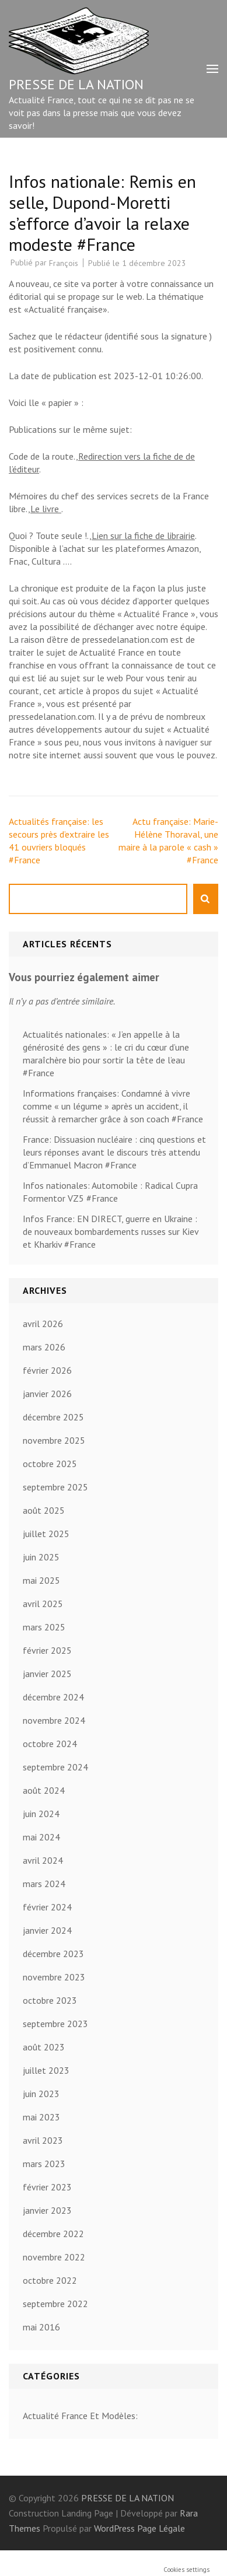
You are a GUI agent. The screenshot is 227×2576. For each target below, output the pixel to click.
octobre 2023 (50, 2000)
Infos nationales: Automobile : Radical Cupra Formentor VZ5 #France (110, 1192)
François (63, 263)
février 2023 (47, 2187)
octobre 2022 (50, 2280)
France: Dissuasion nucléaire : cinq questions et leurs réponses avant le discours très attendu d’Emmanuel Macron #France (114, 1152)
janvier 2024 (47, 1930)
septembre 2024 (55, 1767)
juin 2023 (41, 2093)
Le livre (45, 508)
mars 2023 (44, 2163)
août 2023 (44, 2047)
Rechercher (205, 899)
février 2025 (47, 1650)
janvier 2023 (47, 2210)
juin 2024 (41, 1813)
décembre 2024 (53, 1697)
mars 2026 (44, 1347)
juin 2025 (41, 1557)
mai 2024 (41, 1837)
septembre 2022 (55, 2303)
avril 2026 (43, 1323)
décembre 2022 (53, 2233)
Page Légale (161, 2528)
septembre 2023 (55, 2023)
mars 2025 (44, 1627)
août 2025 (44, 1510)
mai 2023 (41, 2117)
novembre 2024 (54, 1720)
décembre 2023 (53, 1953)
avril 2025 (43, 1603)
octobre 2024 (50, 1743)
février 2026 (47, 1370)
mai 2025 (41, 1580)
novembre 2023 (54, 1977)
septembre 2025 (55, 1487)
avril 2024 (43, 1860)
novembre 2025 (54, 1440)
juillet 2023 (46, 2070)
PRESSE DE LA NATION (76, 84)
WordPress (114, 2528)
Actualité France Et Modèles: (80, 2415)
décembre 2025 (53, 1417)
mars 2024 (44, 1883)
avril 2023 (43, 2140)
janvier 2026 (47, 1393)
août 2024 (44, 1790)
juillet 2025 (46, 1533)
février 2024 (47, 1907)
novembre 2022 (54, 2257)
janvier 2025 (47, 1673)
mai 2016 (41, 2327)
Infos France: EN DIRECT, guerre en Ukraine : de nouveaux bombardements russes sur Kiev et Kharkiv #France (110, 1231)
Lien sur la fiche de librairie (143, 535)
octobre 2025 (50, 1463)
